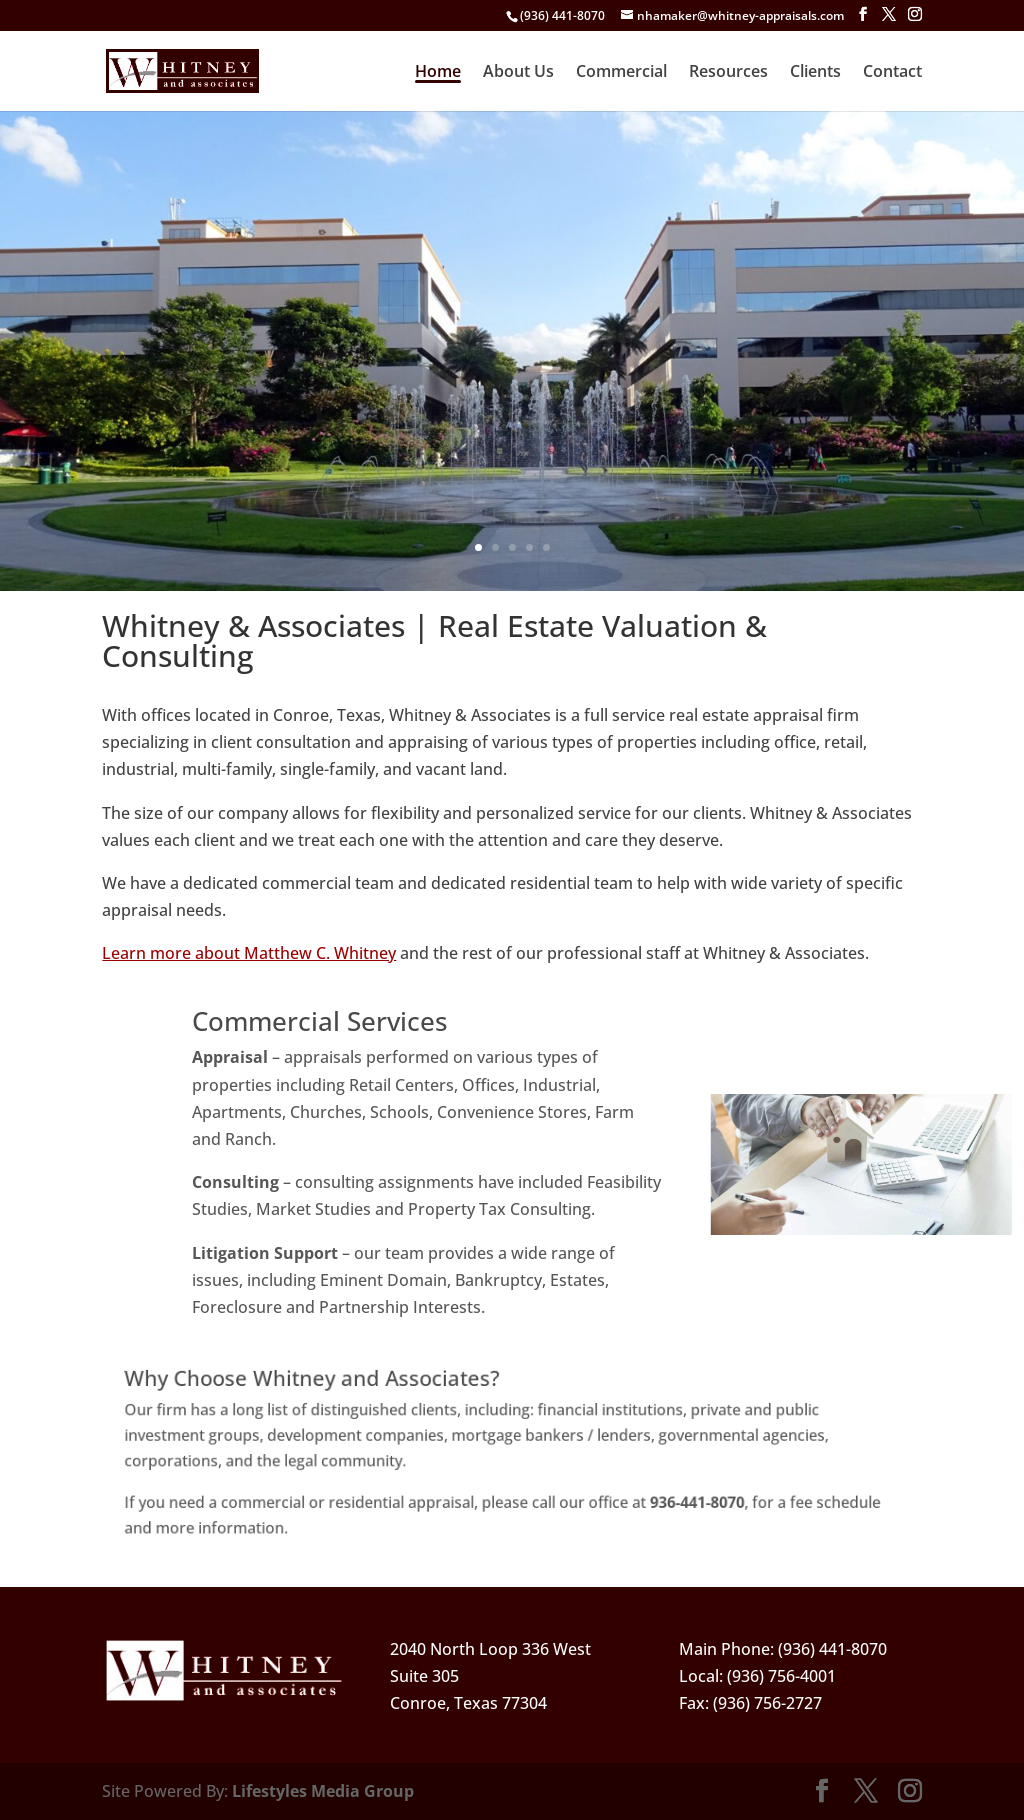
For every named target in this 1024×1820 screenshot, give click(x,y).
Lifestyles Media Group (323, 1791)
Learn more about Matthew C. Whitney (249, 953)
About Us (518, 73)
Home (438, 73)
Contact (892, 73)
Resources (728, 73)
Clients (815, 73)
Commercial (621, 73)
